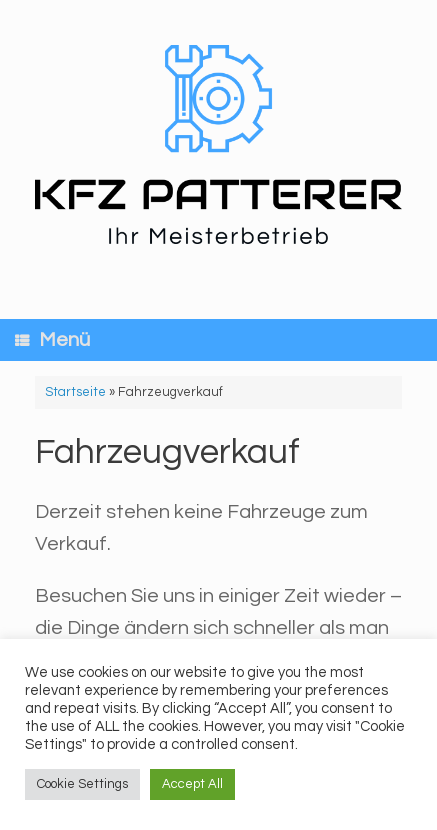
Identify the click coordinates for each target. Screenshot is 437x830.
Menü (52, 340)
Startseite (75, 392)
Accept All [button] (192, 784)
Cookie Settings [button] (82, 784)
